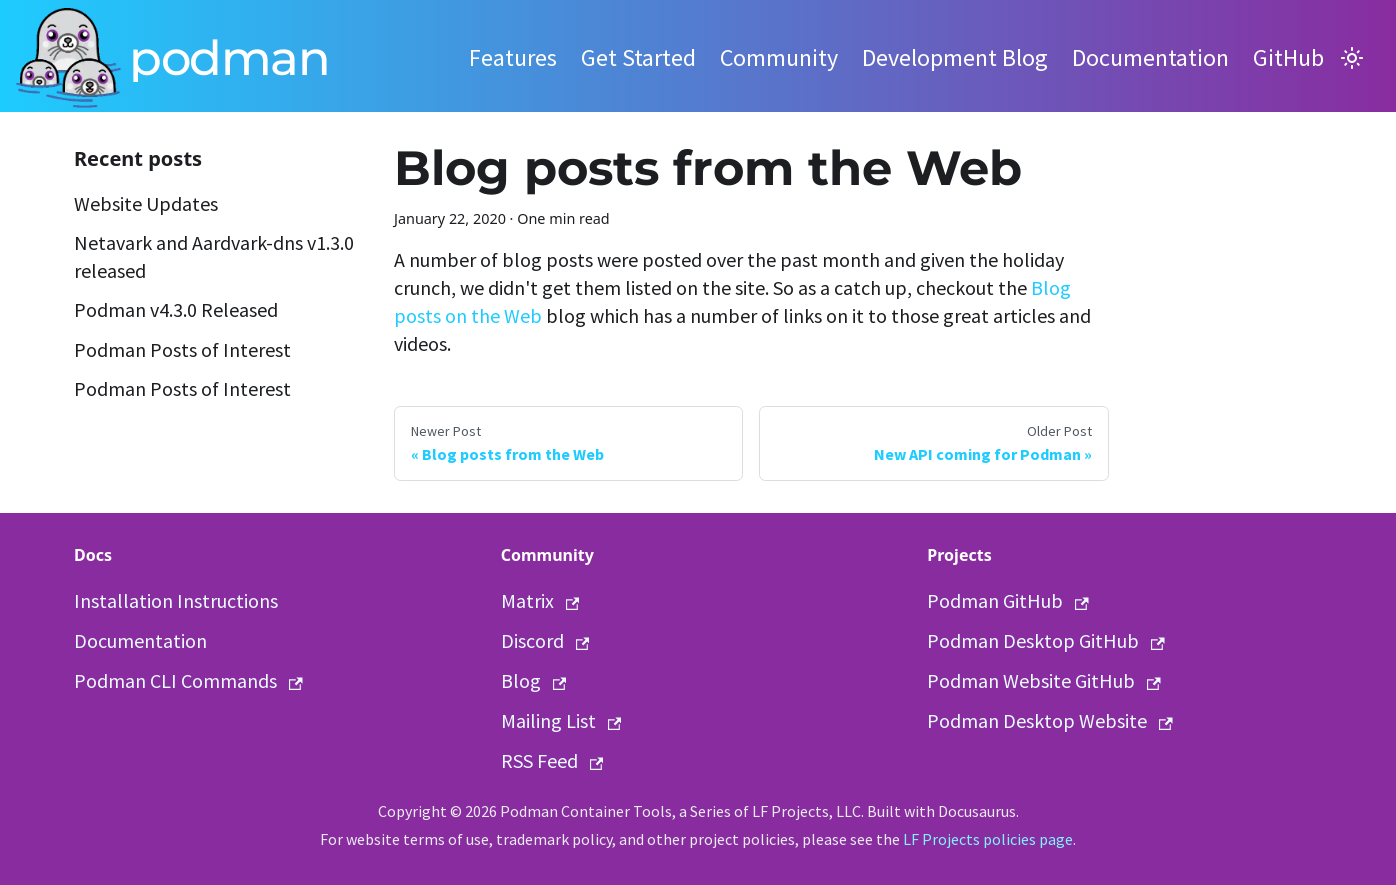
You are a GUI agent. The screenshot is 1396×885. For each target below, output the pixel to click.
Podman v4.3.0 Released (176, 309)
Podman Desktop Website (1050, 720)
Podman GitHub (1008, 600)
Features (513, 57)
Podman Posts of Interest (182, 349)
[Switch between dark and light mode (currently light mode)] (1352, 58)
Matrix (540, 600)
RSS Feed (552, 760)
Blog (534, 680)
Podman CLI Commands (188, 680)
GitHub (1288, 57)
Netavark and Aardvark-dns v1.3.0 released (214, 256)
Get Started (638, 57)
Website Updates (146, 203)
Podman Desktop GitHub (1046, 640)
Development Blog (955, 57)
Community (779, 57)
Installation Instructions (176, 600)
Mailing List (561, 720)
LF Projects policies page (988, 839)
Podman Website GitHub (1044, 680)
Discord (545, 640)
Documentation (1150, 57)
